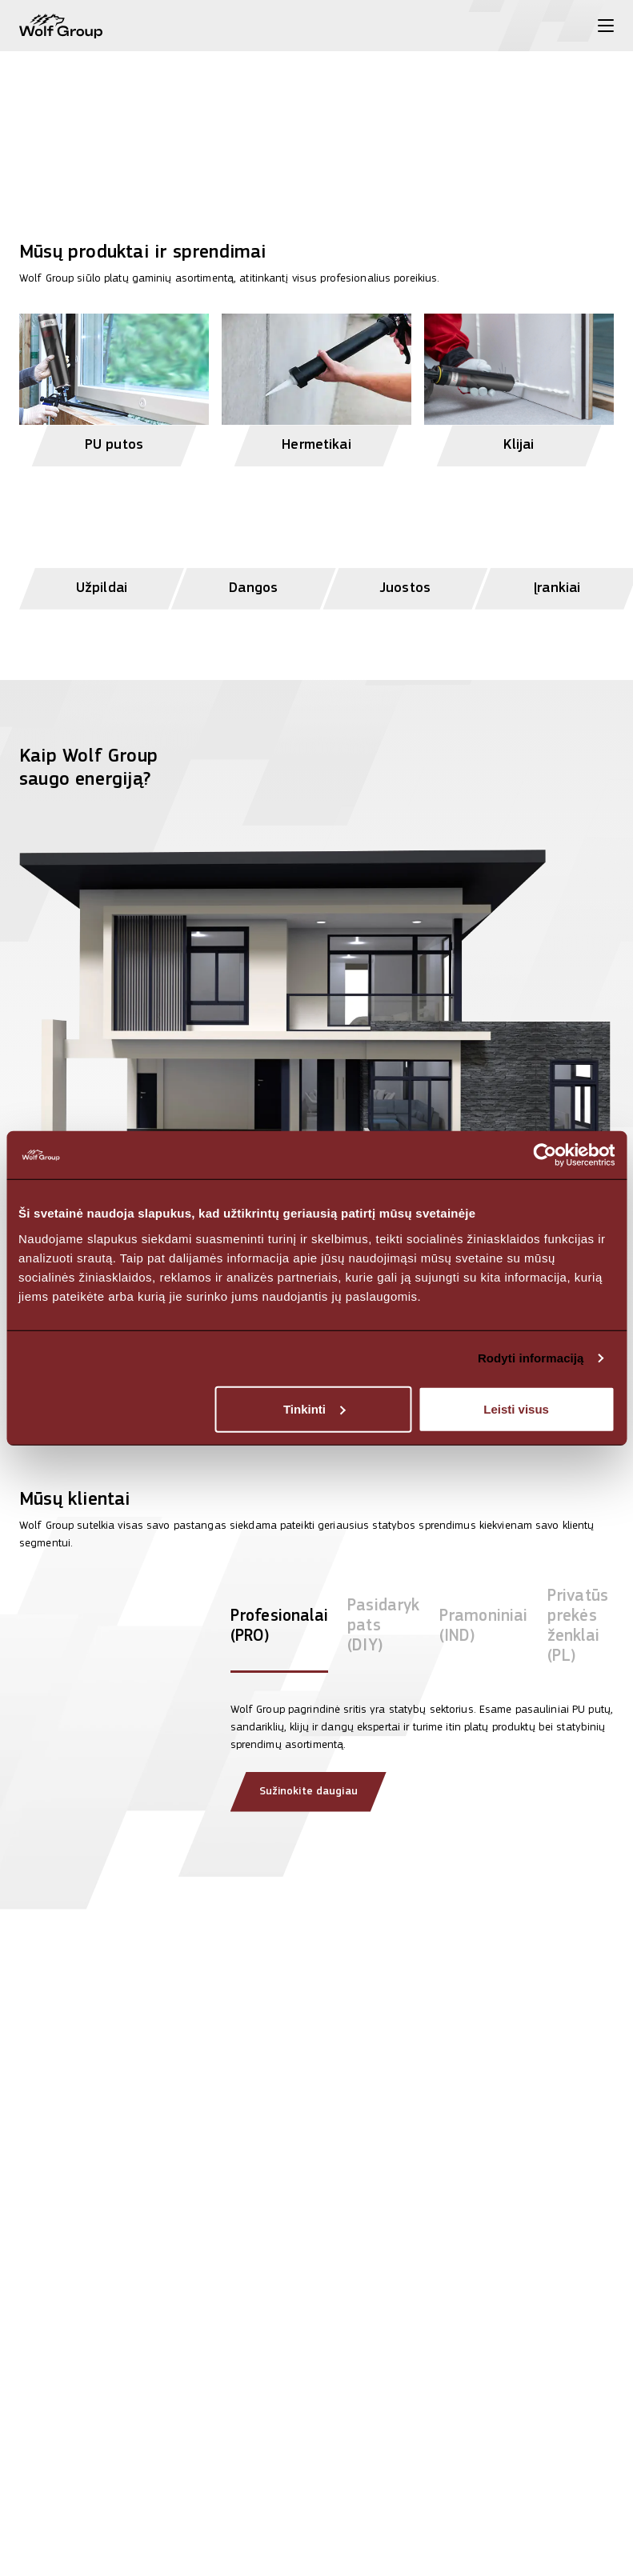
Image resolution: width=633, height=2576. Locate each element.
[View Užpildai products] (101, 540)
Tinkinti (314, 1408)
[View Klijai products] (519, 383)
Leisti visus (516, 1408)
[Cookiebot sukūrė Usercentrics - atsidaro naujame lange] (545, 1155)
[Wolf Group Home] (60, 26)
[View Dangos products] (253, 540)
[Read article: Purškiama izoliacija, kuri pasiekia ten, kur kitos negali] (109, 2432)
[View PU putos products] (114, 383)
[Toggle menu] (605, 25)
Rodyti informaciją (531, 1358)
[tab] (279, 1629)
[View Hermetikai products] (316, 383)
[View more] (316, 101)
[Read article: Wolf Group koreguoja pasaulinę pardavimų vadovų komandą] (523, 2432)
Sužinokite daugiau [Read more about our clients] (308, 1792)
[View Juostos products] (405, 540)
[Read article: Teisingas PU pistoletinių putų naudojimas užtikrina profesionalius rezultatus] (316, 2452)
